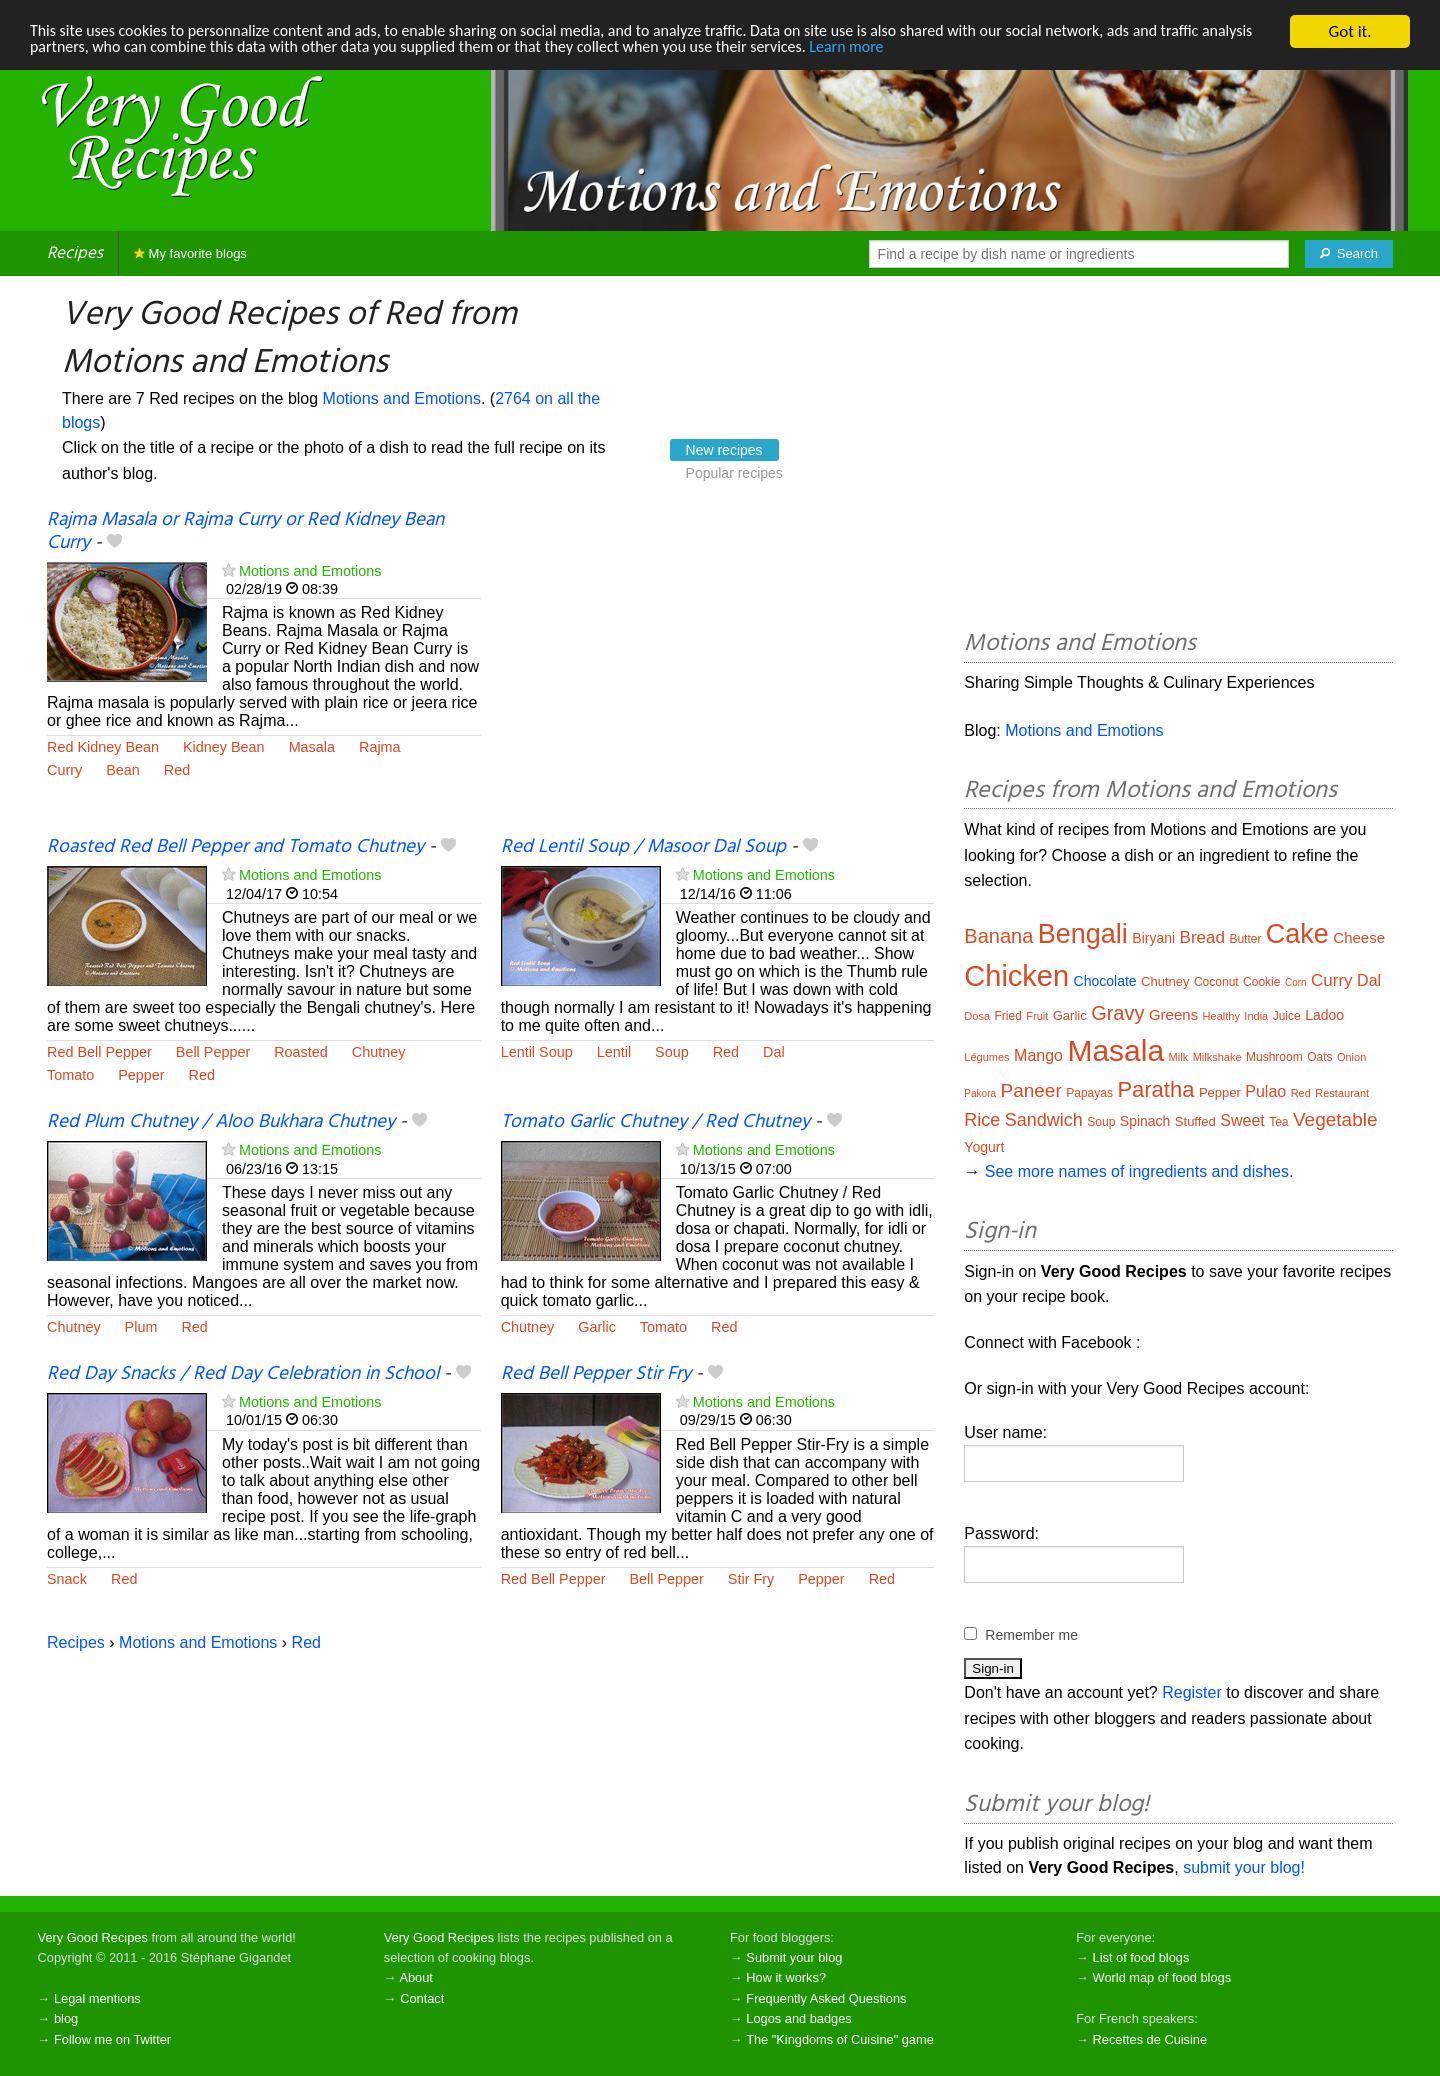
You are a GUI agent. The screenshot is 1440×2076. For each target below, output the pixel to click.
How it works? (786, 1977)
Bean (123, 770)
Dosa (977, 1016)
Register (1192, 1692)
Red (177, 770)
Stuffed (1195, 1121)
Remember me (1031, 1635)
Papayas (1089, 1093)
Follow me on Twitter (112, 2039)
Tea (1278, 1122)
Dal (774, 1052)
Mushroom (1274, 1057)
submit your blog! (1244, 1867)
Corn (1296, 982)
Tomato (70, 1075)
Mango (1038, 1055)
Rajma (380, 747)
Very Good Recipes (93, 1937)
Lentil (614, 1052)
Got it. (1349, 31)
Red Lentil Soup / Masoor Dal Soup (643, 847)
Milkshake (1217, 1057)
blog (66, 2018)
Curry (64, 770)
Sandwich (1044, 1120)
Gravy (1117, 1013)
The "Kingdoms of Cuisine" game (840, 2039)
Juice (1287, 1016)
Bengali (1083, 934)
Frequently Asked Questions (826, 1998)
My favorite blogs (190, 253)
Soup (672, 1052)
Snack (67, 1579)
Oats (1319, 1057)
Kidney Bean (224, 747)
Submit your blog (794, 1957)
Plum (141, 1327)
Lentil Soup (537, 1052)
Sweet (1242, 1120)
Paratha (1155, 1089)
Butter (1245, 939)
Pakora (980, 1093)
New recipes (724, 450)
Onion (1351, 1057)
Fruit (1037, 1016)
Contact (422, 1998)
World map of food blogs (1162, 1977)
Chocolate (1105, 981)
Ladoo (1324, 1015)
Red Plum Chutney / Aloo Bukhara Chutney (221, 1122)
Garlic (597, 1327)
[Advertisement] (718, 672)
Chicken (1016, 976)
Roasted (301, 1052)
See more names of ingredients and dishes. (1139, 1171)
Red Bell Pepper (99, 1052)
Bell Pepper (213, 1052)
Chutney (379, 1052)
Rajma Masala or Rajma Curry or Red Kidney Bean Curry (245, 531)
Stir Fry (751, 1579)
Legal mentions (97, 1998)
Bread (1202, 937)
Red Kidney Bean (103, 747)
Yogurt (984, 1147)
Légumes (986, 1057)
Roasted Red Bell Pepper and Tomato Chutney (235, 847)
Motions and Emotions (402, 398)
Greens (1173, 1014)
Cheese (1359, 937)
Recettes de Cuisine (1150, 2039)
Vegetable (1335, 1119)
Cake (1297, 934)
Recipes (75, 253)
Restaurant (1342, 1093)
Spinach (1145, 1121)
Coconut (1216, 982)
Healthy (1221, 1016)
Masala (312, 747)
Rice (982, 1120)
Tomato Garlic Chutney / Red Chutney (655, 1122)
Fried (1007, 1016)
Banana (998, 936)
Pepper (141, 1075)
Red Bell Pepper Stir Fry (596, 1374)
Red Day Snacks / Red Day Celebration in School (243, 1374)
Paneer (1030, 1090)
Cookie (1261, 982)
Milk (1179, 1057)
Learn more (959, 49)
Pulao (1265, 1091)
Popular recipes (734, 473)
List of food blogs (1141, 1957)
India (1256, 1016)
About (415, 1977)
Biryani (1153, 938)
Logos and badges (798, 2018)
